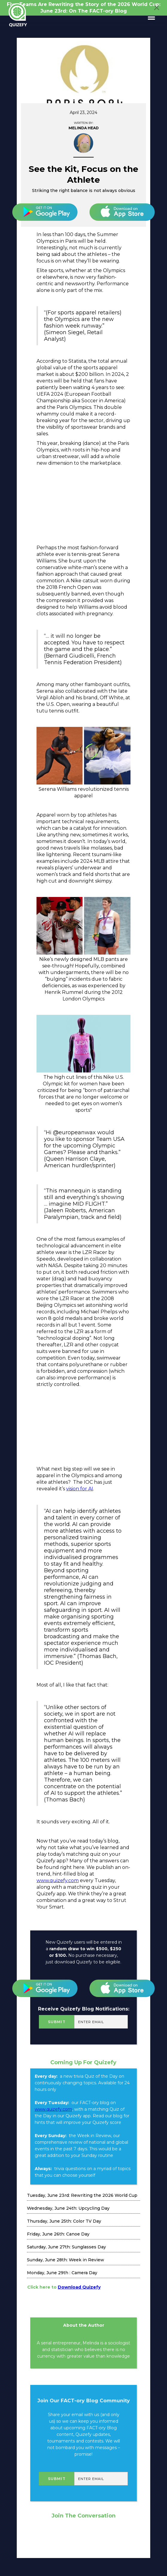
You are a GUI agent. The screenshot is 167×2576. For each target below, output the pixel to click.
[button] (149, 17)
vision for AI (79, 1489)
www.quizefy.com (58, 1880)
